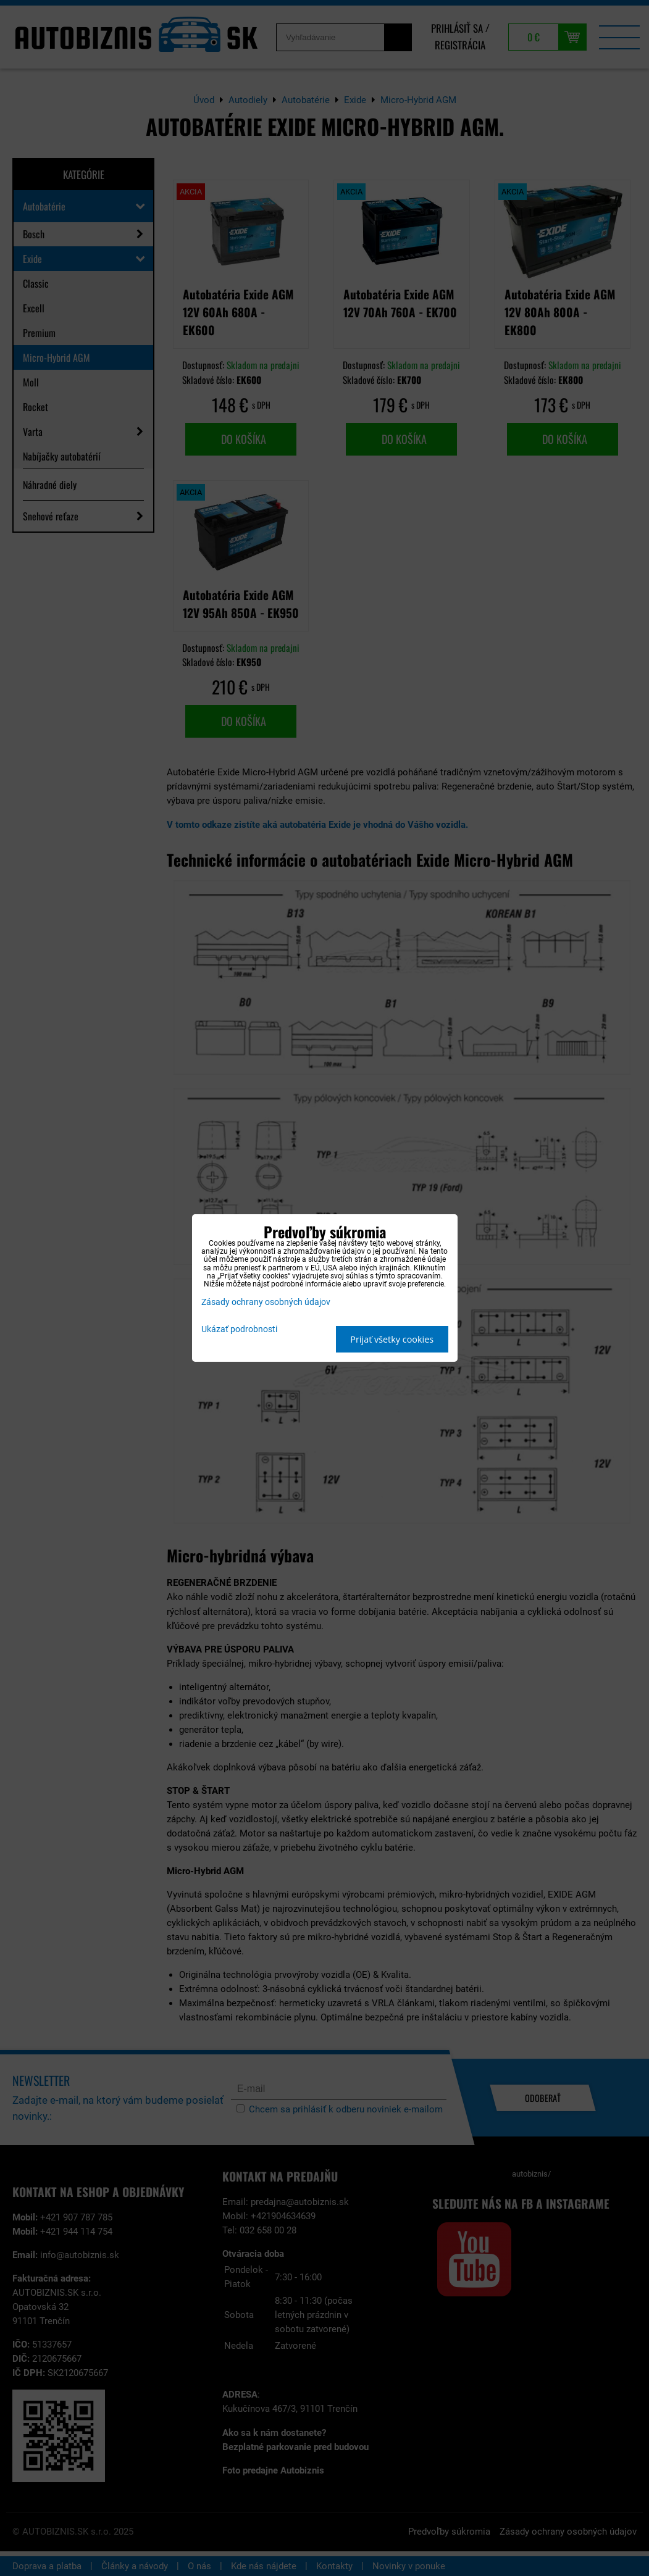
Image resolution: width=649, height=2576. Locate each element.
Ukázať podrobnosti (239, 1330)
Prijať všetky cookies (391, 1339)
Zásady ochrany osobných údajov (265, 1302)
